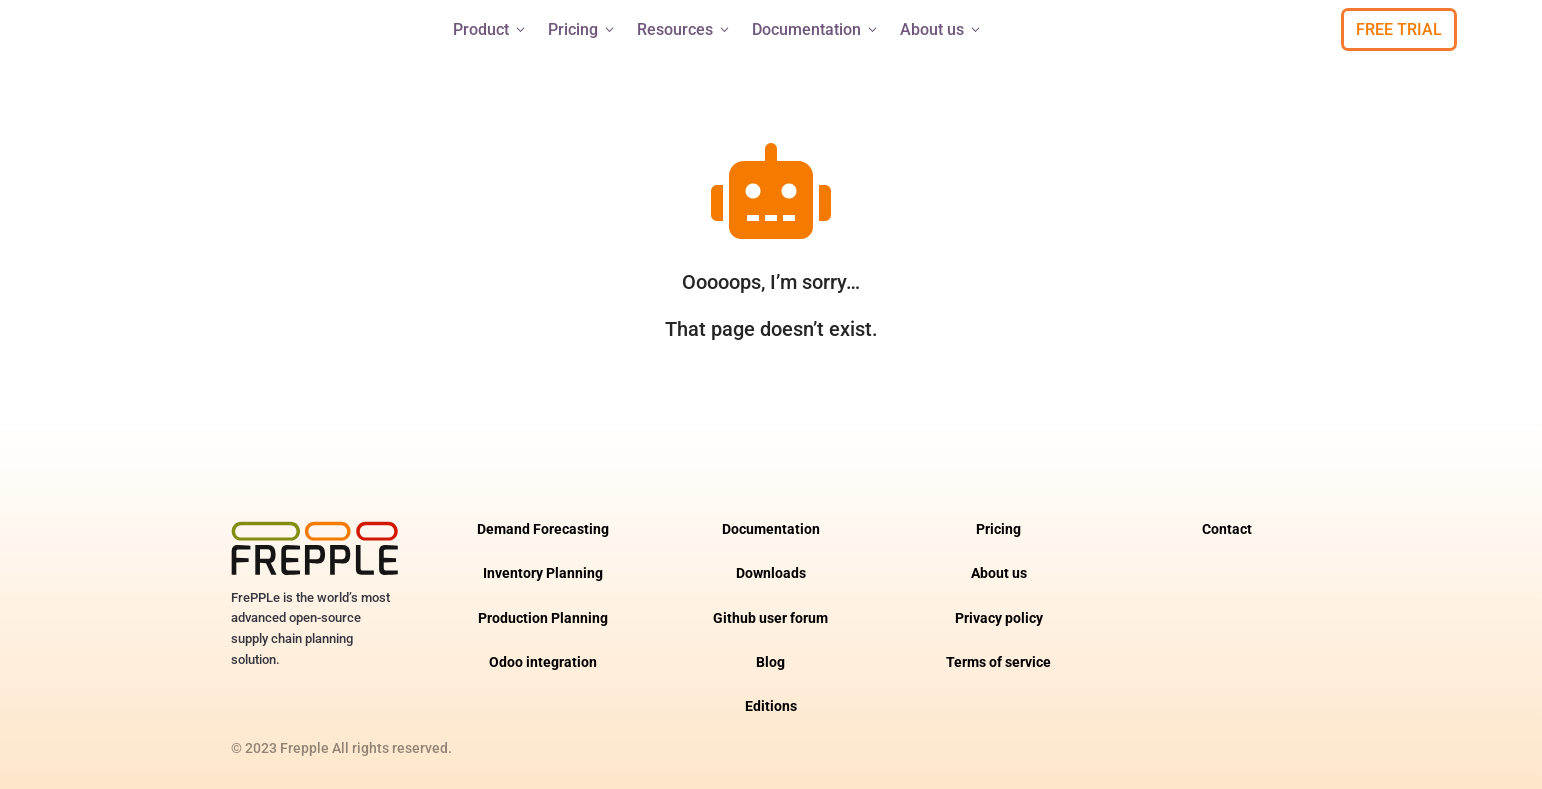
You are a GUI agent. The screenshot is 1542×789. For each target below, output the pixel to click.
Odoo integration (543, 662)
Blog (770, 662)
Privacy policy (999, 618)
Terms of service (998, 662)
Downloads (771, 573)
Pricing (582, 29)
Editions (771, 706)
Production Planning (543, 618)
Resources (684, 29)
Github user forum (770, 618)
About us (941, 29)
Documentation (816, 29)
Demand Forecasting (543, 529)
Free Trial (1399, 29)
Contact (1227, 529)
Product (490, 29)
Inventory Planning (543, 573)
